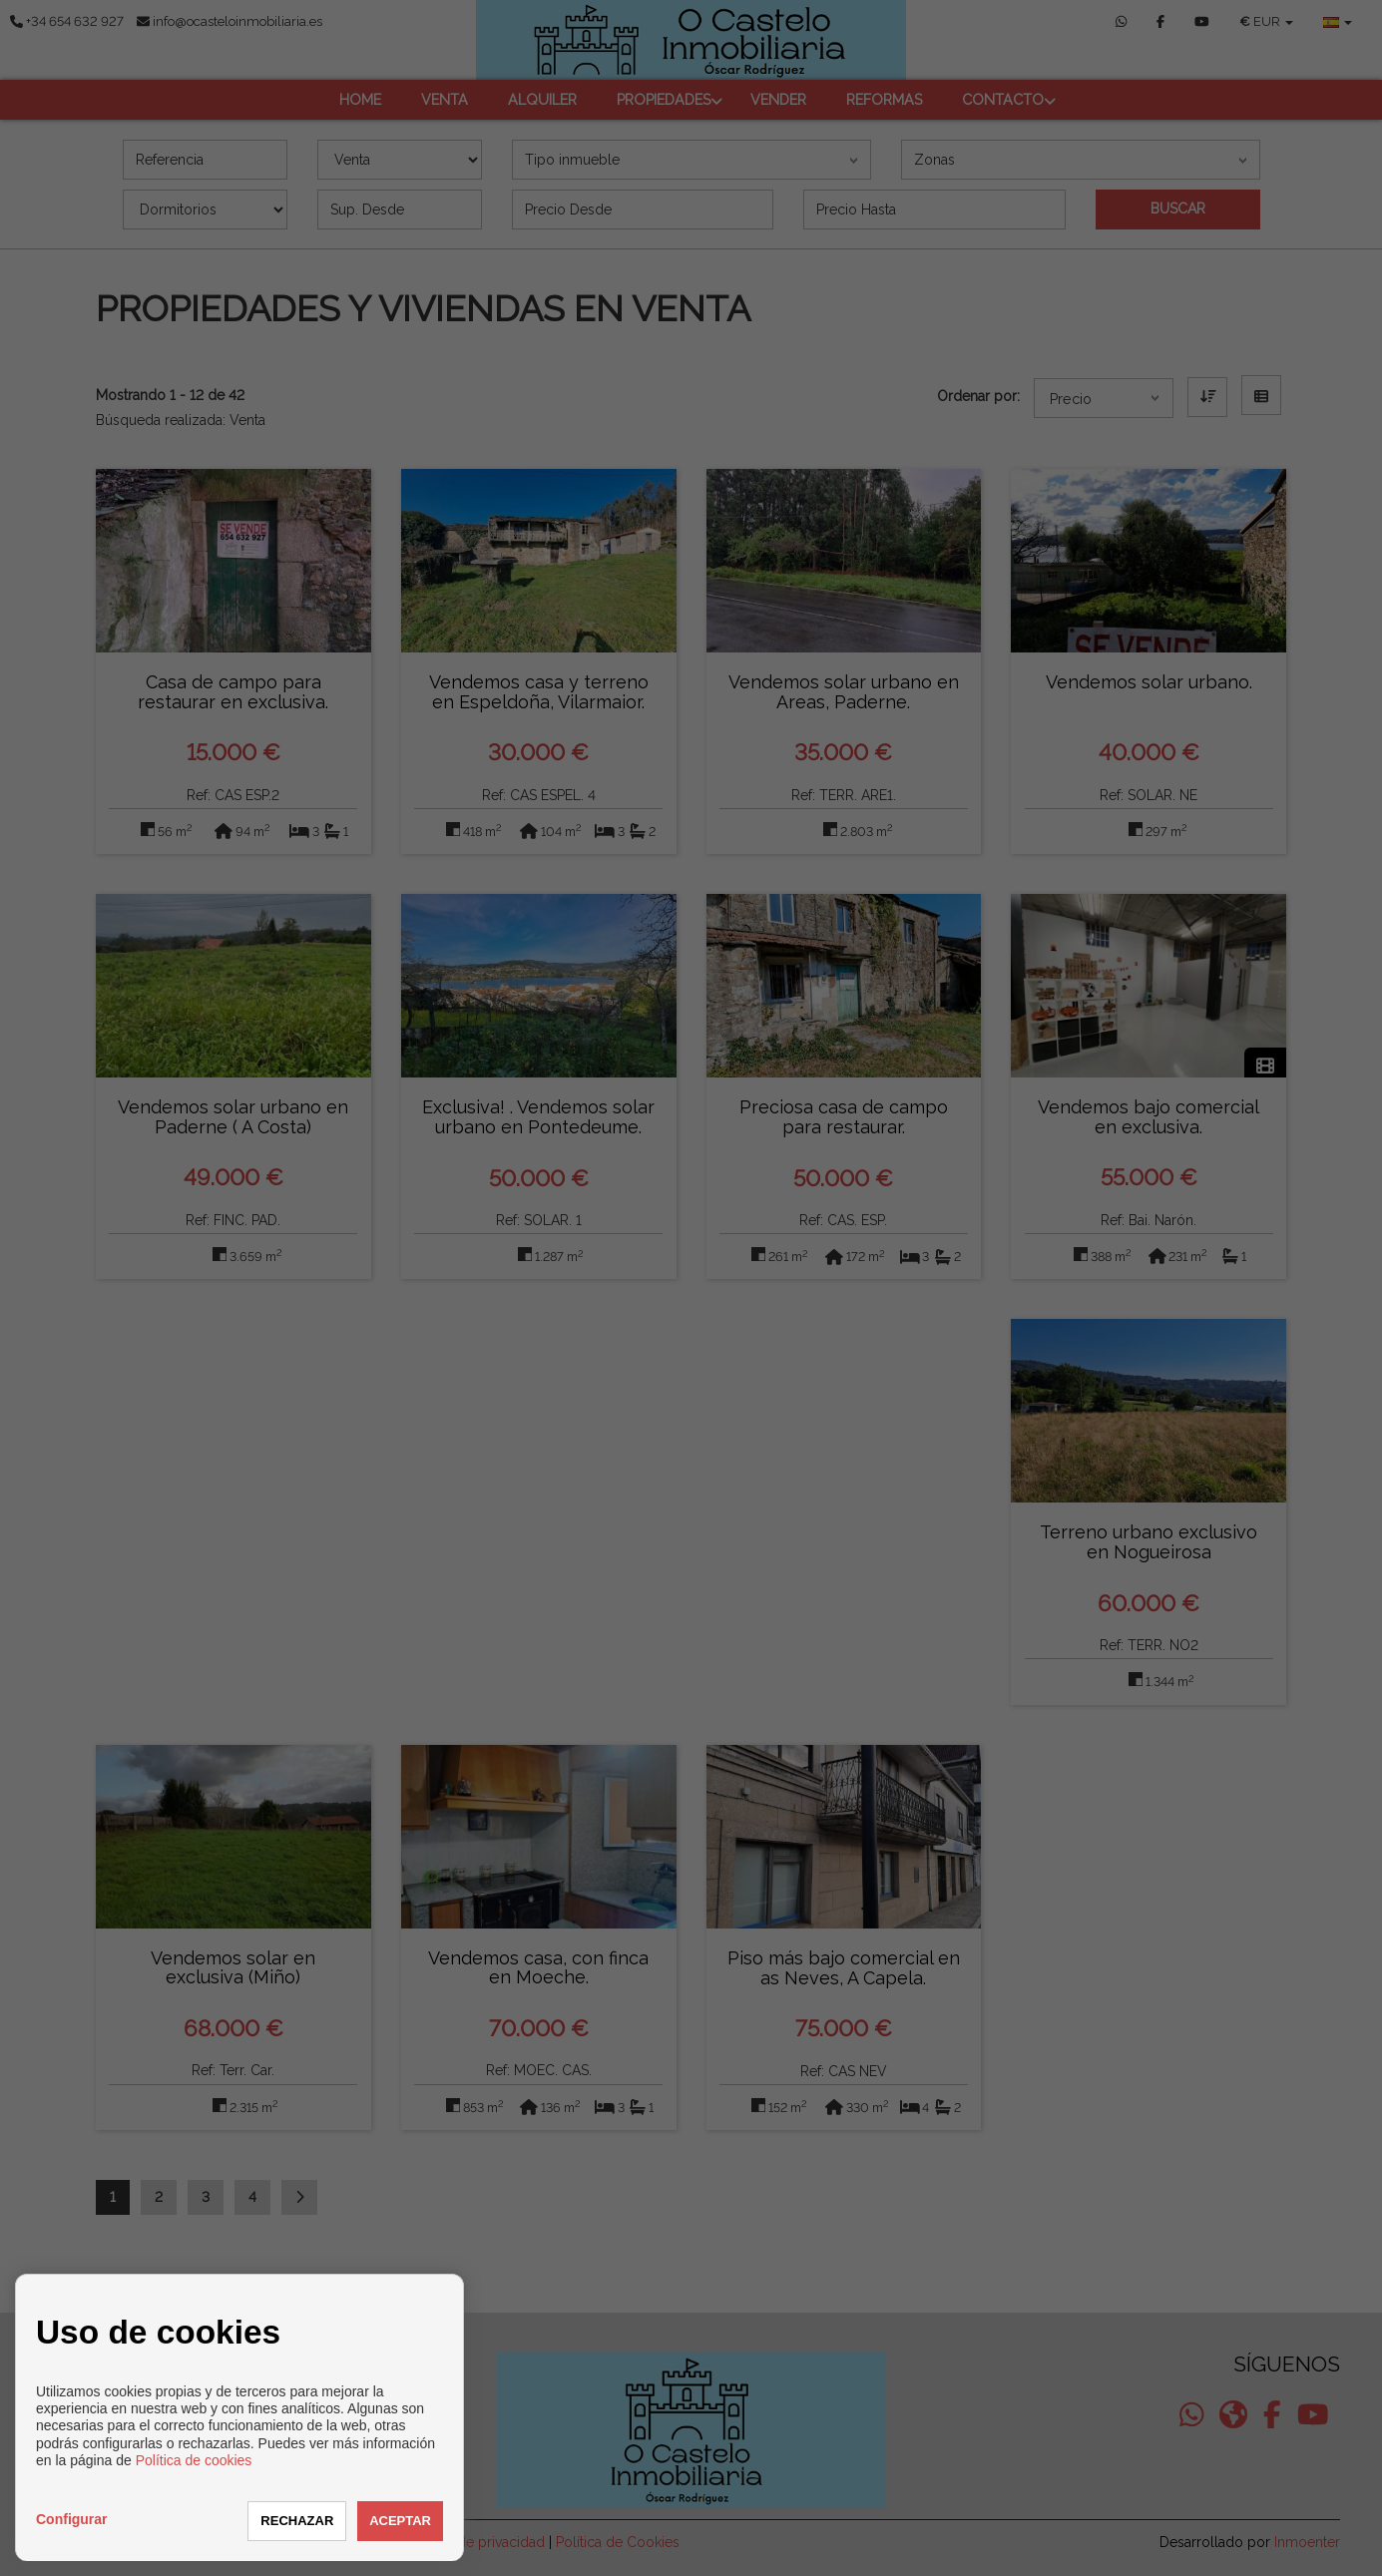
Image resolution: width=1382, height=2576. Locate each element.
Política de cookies (194, 2460)
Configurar (72, 2519)
